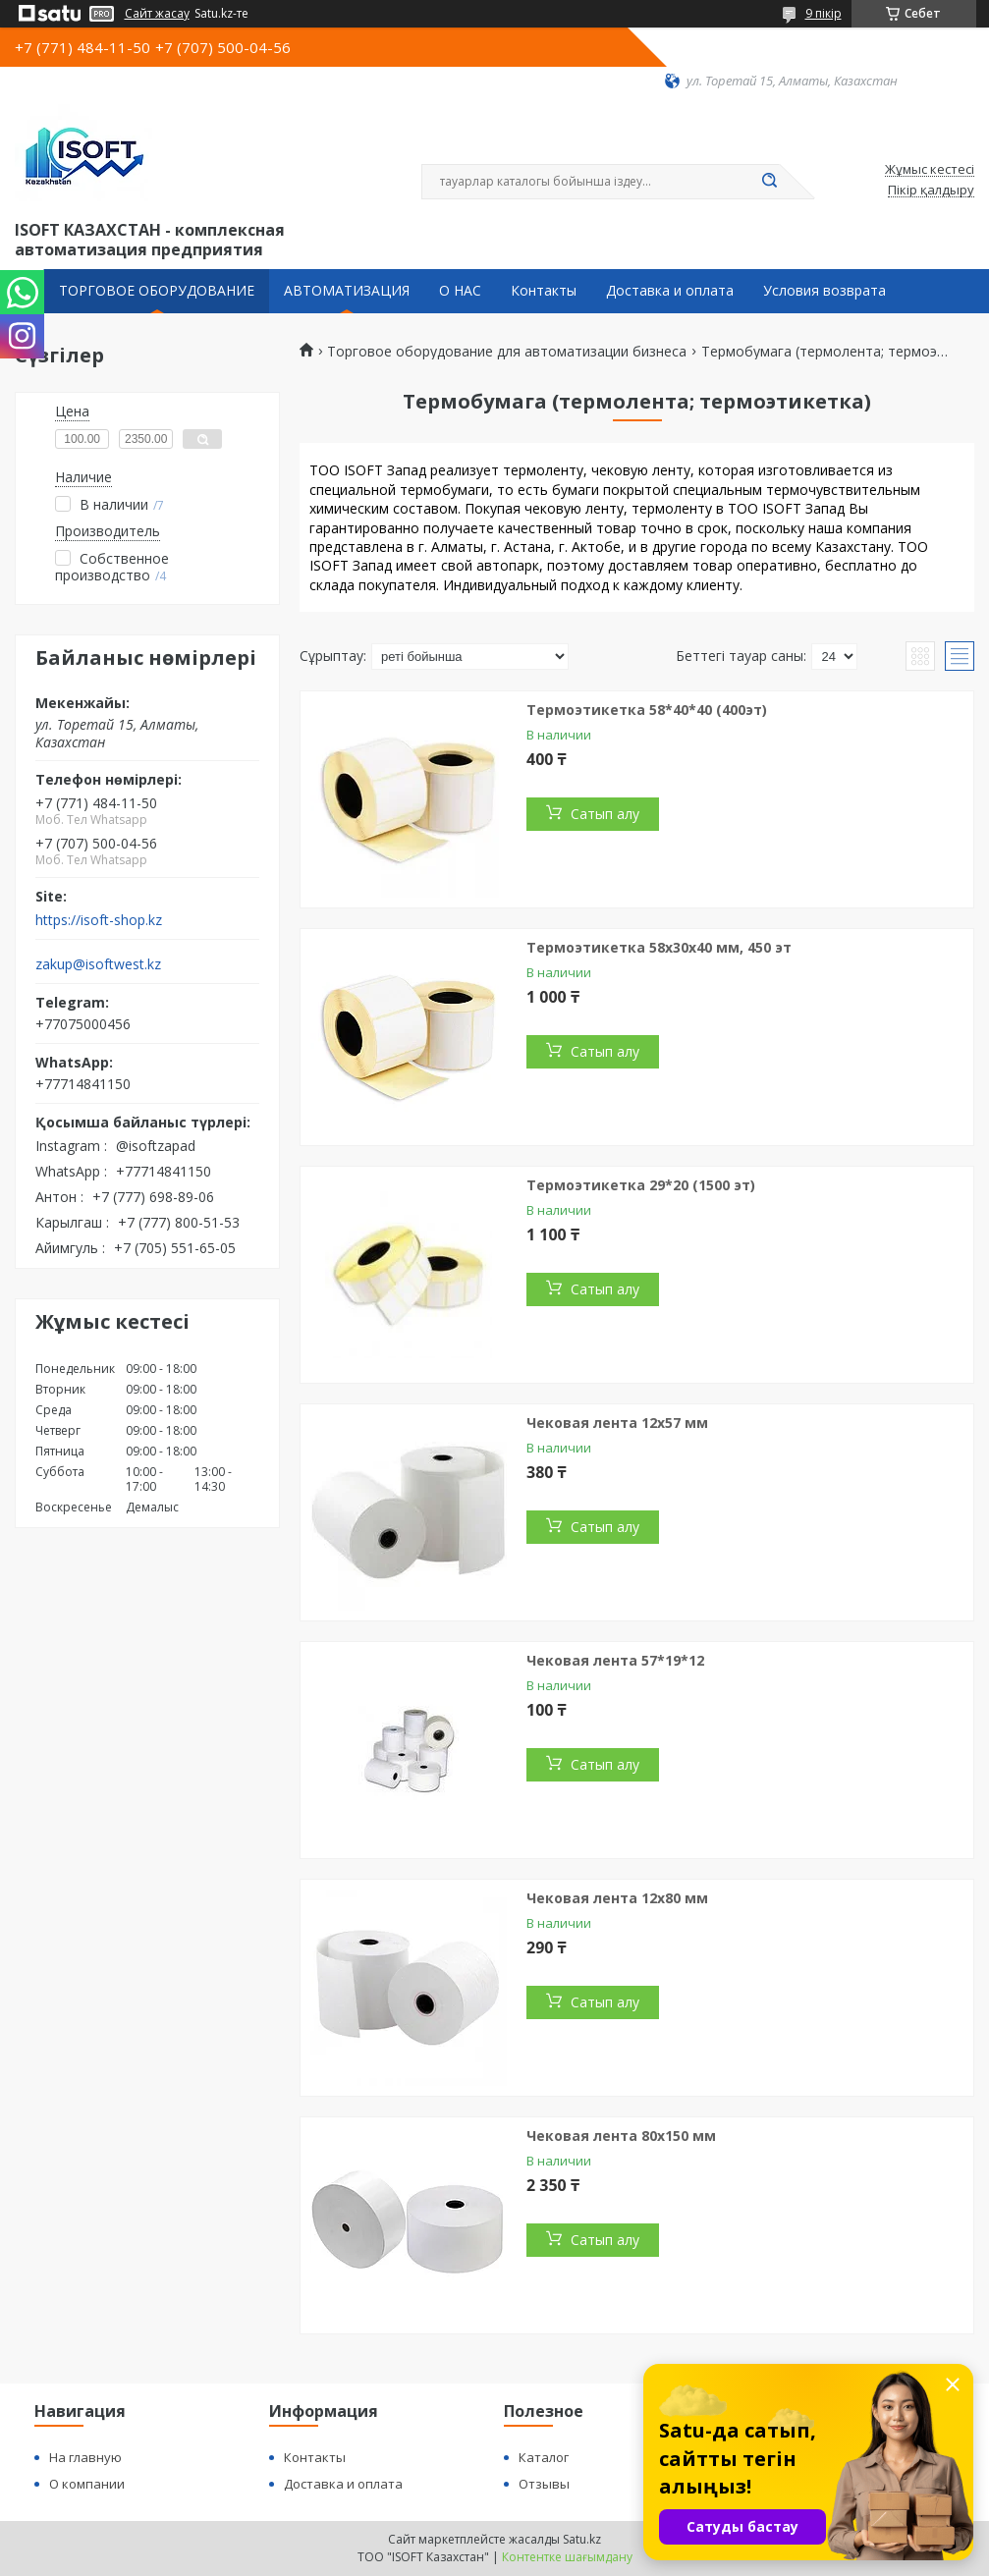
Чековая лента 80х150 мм (621, 2135)
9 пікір (823, 13)
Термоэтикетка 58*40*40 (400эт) (646, 709)
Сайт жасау (157, 14)
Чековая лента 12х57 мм (617, 1422)
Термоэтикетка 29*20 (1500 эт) (640, 1185)
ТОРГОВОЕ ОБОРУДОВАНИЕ (156, 291)
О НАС (460, 291)
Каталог (544, 2457)
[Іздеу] (770, 181)
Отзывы (544, 2484)
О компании (87, 2484)
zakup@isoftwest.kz (98, 964)
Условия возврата (824, 291)
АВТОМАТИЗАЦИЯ (347, 291)
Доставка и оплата (670, 291)
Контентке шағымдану (567, 2557)
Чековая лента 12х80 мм (617, 1898)
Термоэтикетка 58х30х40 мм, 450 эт (659, 947)
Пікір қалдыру (931, 190)
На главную (85, 2457)
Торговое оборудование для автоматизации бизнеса (507, 351)
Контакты (544, 291)
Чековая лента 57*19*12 (615, 1660)
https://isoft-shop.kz (98, 920)
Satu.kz (582, 2539)
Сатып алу (605, 813)
